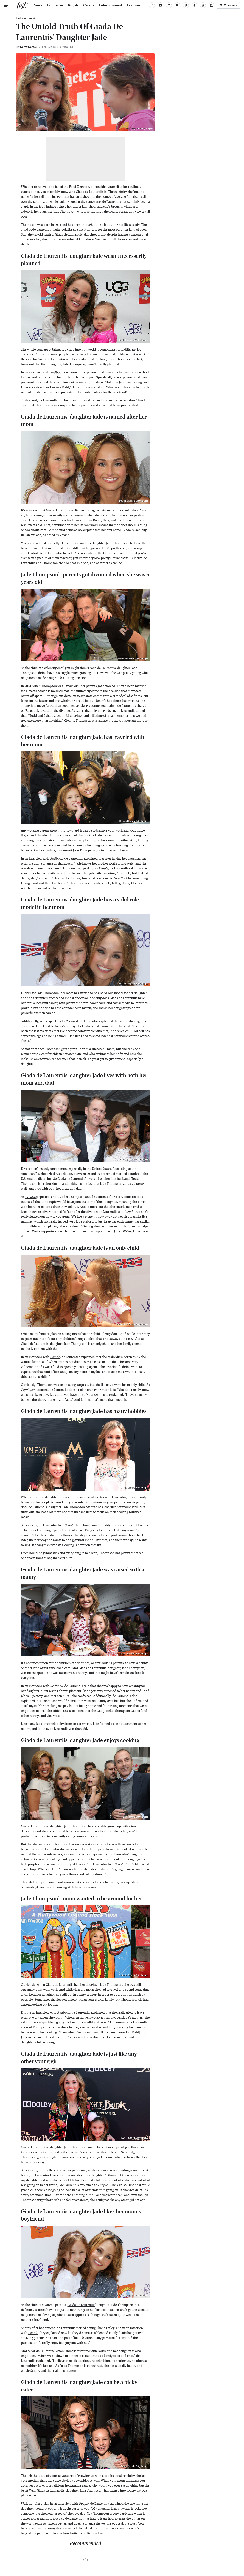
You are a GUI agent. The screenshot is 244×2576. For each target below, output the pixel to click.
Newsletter (228, 5)
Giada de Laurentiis (89, 192)
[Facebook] (152, 5)
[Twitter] (169, 5)
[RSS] (211, 5)
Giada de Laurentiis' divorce (77, 1179)
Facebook (32, 711)
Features (134, 5)
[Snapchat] (194, 5)
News (38, 5)
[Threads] (203, 5)
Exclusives (55, 5)
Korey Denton (29, 46)
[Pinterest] (186, 5)
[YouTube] (160, 5)
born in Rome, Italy (95, 520)
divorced (109, 686)
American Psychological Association (46, 1174)
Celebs (88, 5)
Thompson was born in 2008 (41, 225)
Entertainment (110, 5)
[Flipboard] (177, 5)
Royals (73, 5)
